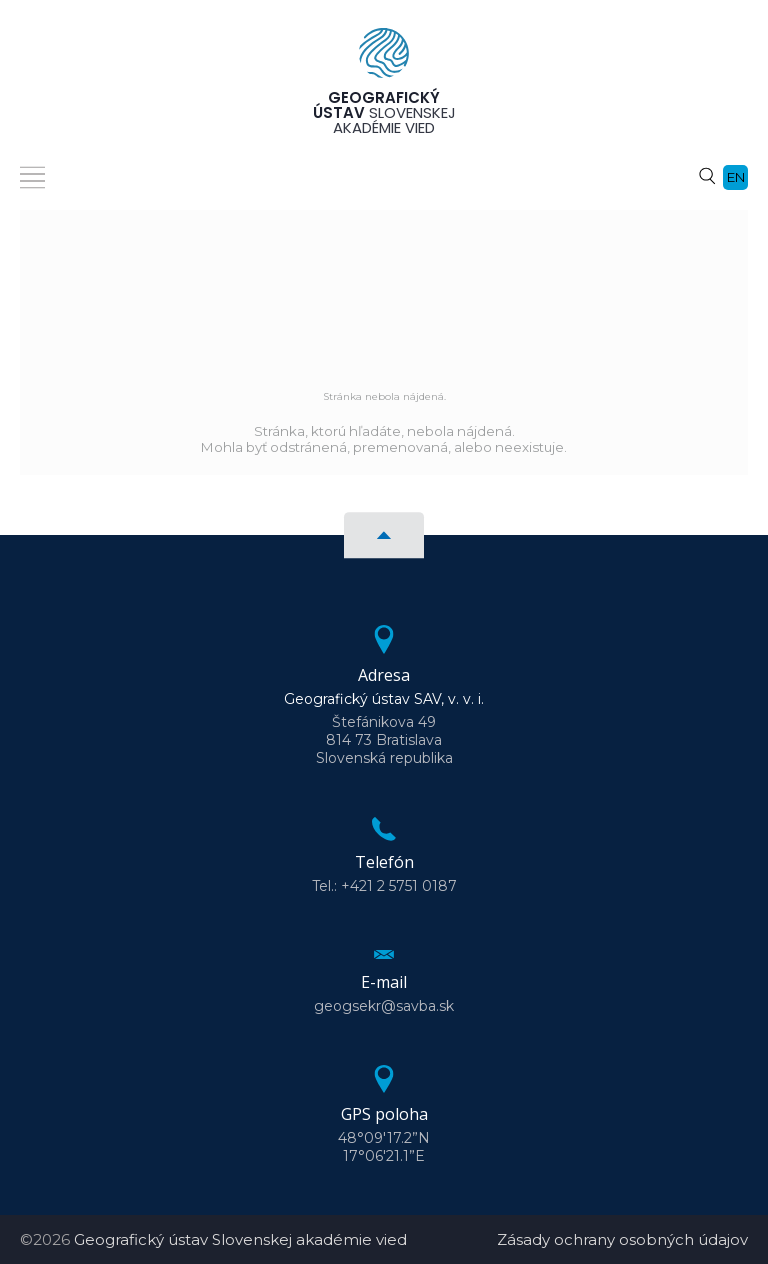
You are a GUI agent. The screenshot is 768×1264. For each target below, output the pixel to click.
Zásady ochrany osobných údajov (622, 1239)
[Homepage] (384, 59)
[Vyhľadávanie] (707, 175)
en (736, 177)
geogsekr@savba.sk (384, 1006)
